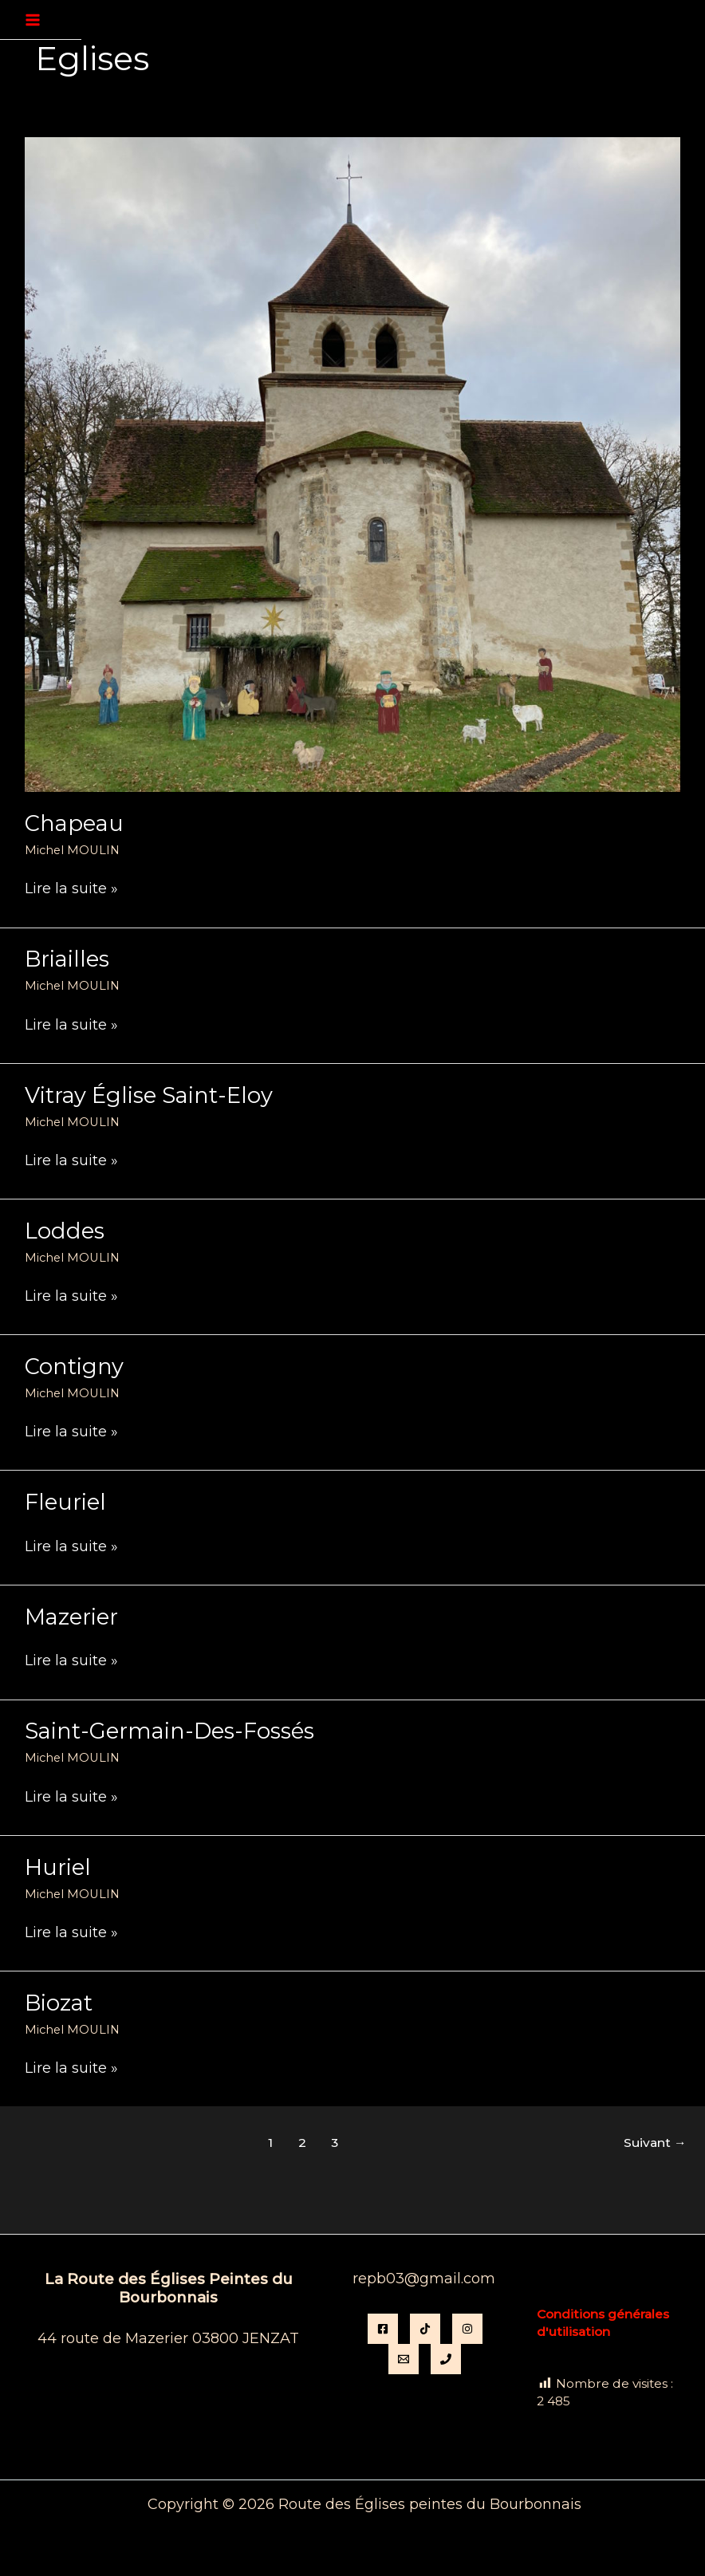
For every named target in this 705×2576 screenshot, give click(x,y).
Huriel (58, 1867)
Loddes (64, 1231)
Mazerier (71, 1617)
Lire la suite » (71, 888)
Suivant (655, 2142)
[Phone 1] (446, 2359)
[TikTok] (425, 2329)
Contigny (74, 1366)
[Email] (403, 2359)
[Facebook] (383, 2329)
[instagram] (467, 2329)
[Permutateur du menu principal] (32, 20)
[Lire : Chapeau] (352, 463)
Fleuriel (65, 1502)
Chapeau (74, 823)
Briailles (67, 959)
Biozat (59, 2003)
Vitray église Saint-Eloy (149, 1095)
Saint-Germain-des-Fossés (169, 1731)
